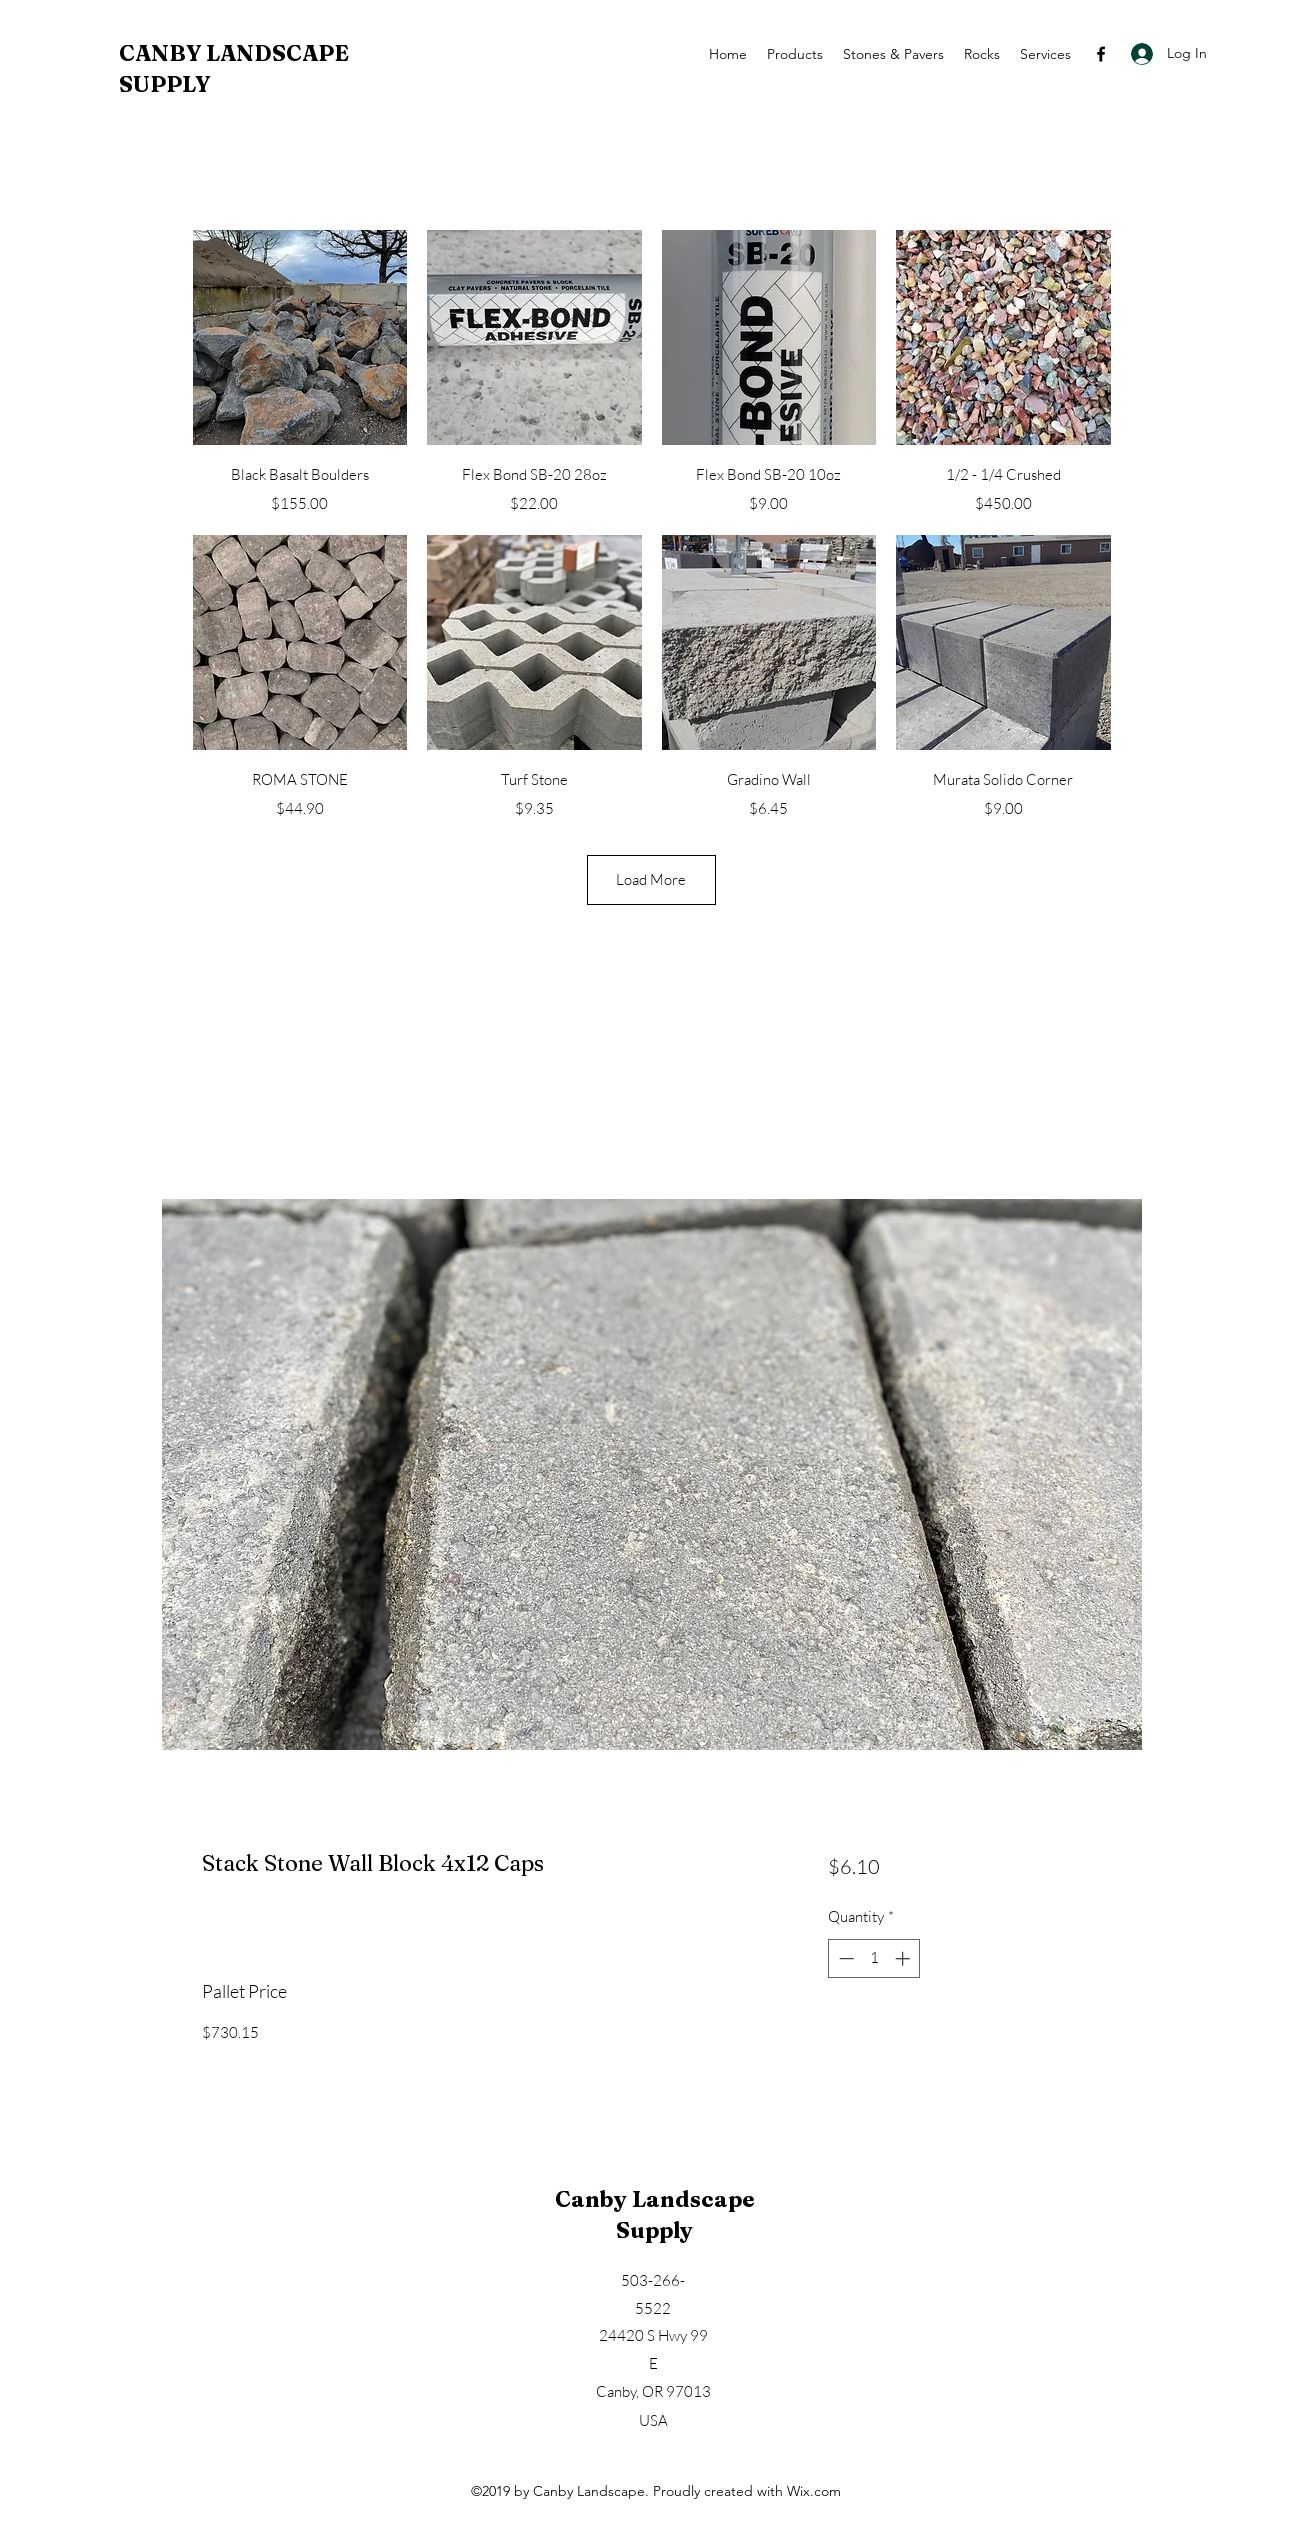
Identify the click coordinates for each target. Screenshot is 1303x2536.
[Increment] (904, 1958)
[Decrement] (844, 1958)
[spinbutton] (874, 1958)
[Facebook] (1101, 54)
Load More (651, 879)
